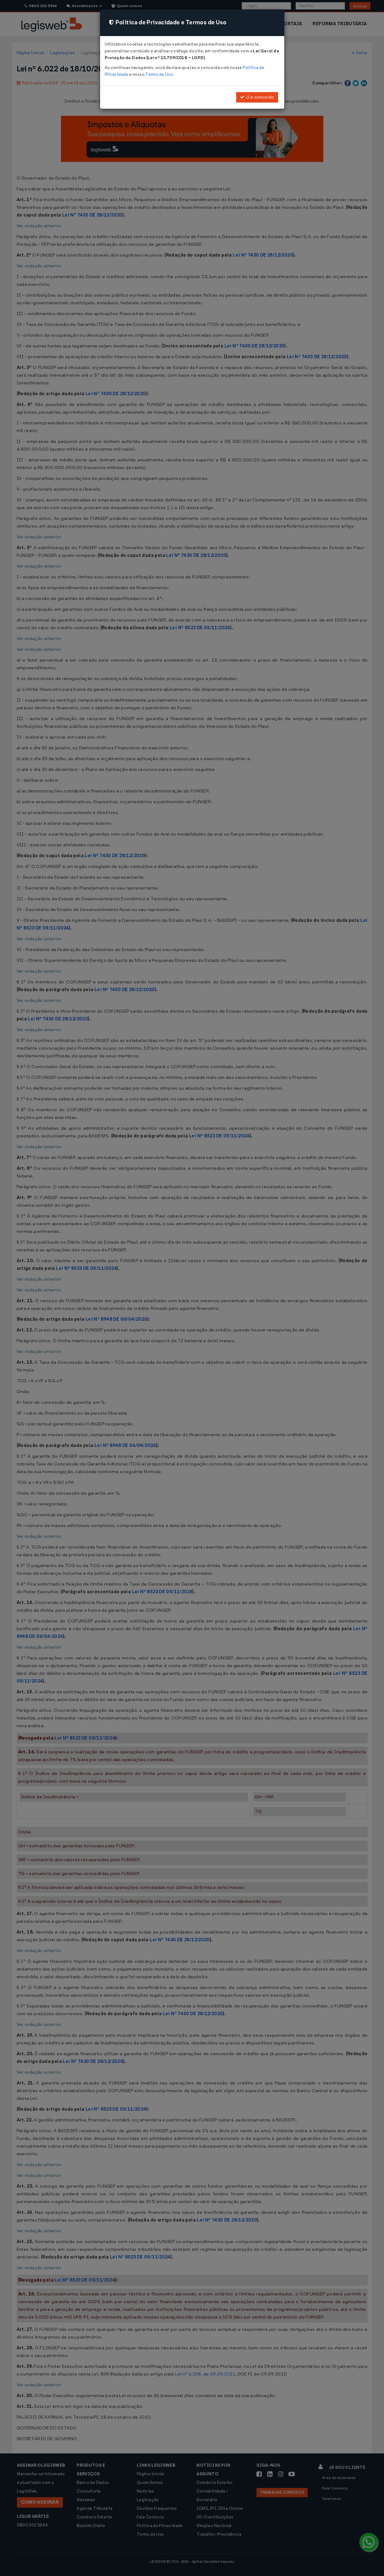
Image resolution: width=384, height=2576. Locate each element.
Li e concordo (257, 97)
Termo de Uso (159, 74)
